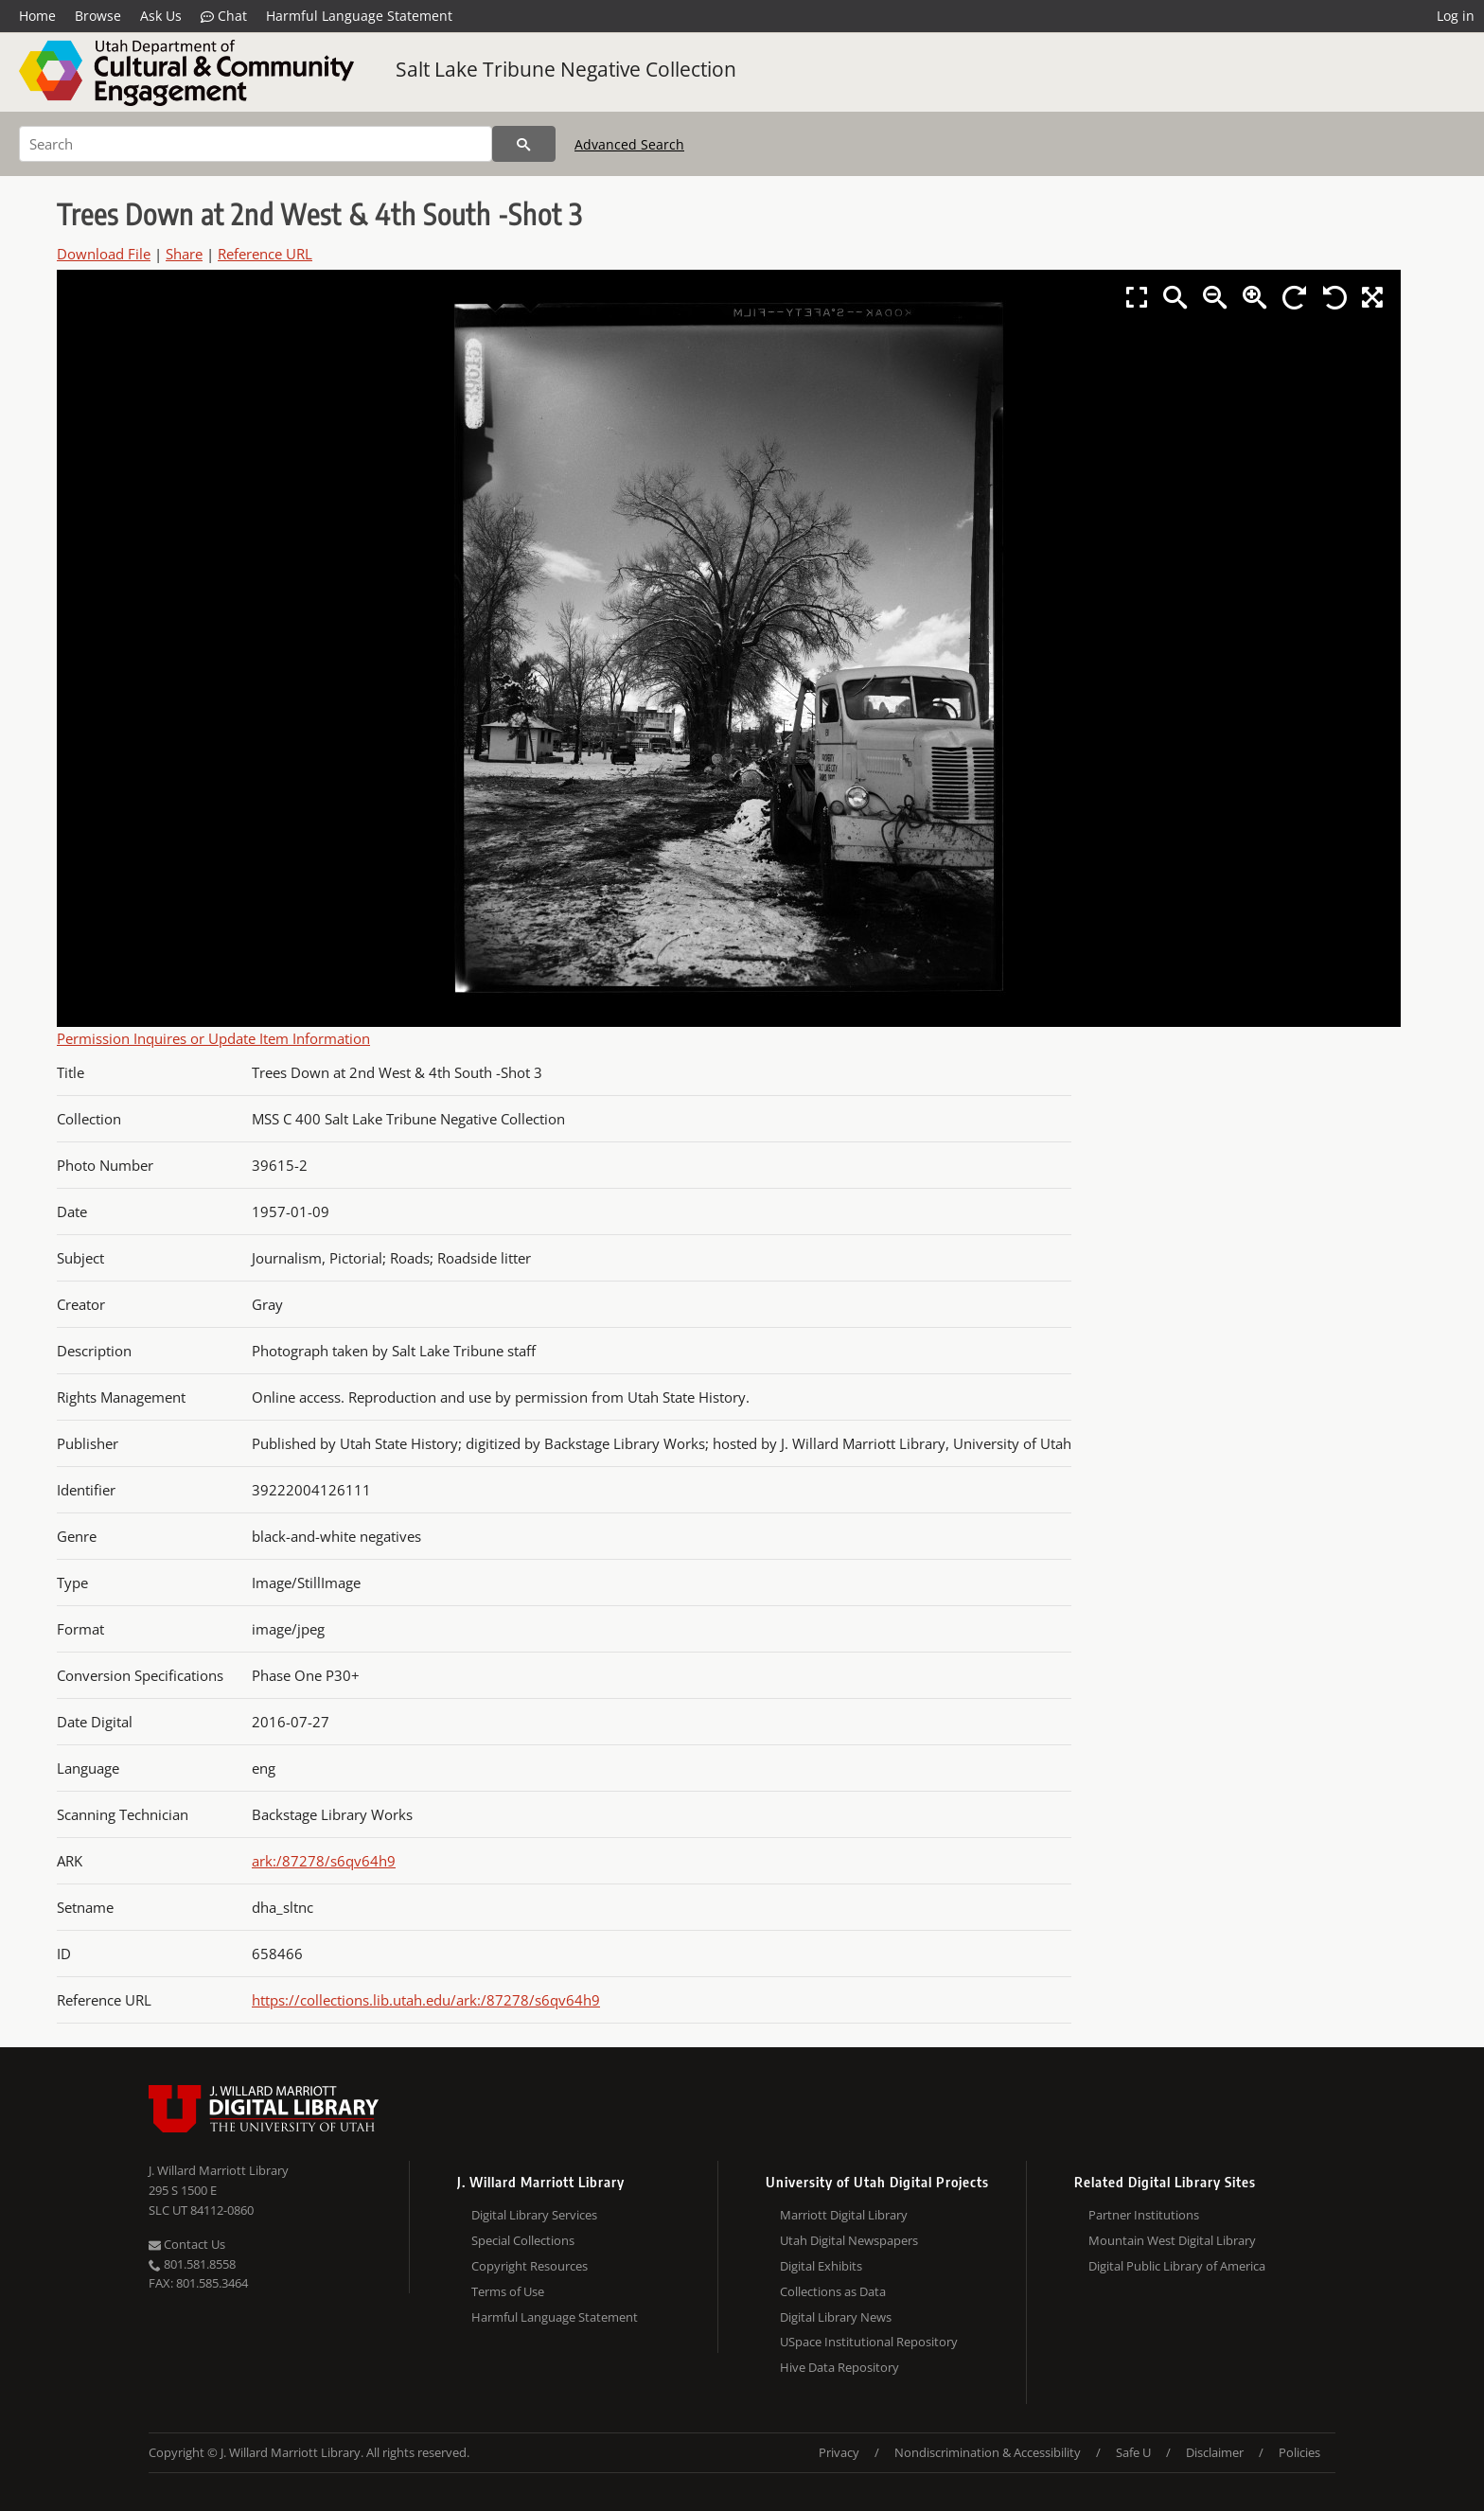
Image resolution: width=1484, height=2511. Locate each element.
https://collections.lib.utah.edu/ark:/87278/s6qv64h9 (426, 1999)
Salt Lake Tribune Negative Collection (566, 69)
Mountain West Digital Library (1172, 2240)
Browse (98, 16)
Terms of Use (507, 2291)
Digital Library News (836, 2316)
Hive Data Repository (839, 2367)
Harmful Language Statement (359, 16)
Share (184, 253)
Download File (103, 253)
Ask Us (161, 16)
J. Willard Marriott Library (219, 2170)
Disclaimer (1215, 2452)
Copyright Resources (529, 2265)
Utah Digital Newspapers (849, 2240)
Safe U (1133, 2452)
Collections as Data (833, 2291)
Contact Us (187, 2244)
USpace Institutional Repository (869, 2341)
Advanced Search (629, 144)
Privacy (839, 2452)
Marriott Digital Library (844, 2214)
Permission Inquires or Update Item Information (213, 1038)
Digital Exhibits (821, 2265)
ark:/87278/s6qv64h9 (324, 1860)
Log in (1456, 16)
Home (37, 16)
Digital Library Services (534, 2214)
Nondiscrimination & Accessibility (987, 2452)
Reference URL (265, 253)
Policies (1299, 2452)
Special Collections (522, 2240)
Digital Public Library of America (1176, 2265)
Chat (224, 16)
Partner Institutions (1143, 2214)
